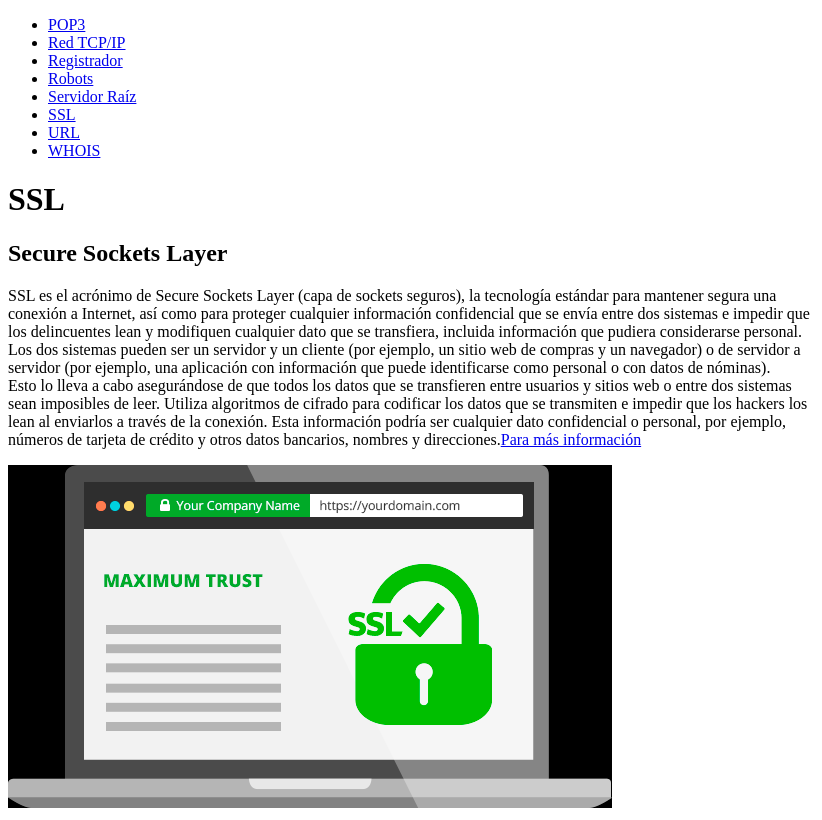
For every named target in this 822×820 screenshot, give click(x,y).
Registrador (85, 60)
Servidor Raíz (92, 96)
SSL (62, 114)
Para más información (571, 439)
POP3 (66, 24)
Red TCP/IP (87, 42)
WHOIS (74, 150)
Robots (70, 78)
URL (64, 132)
